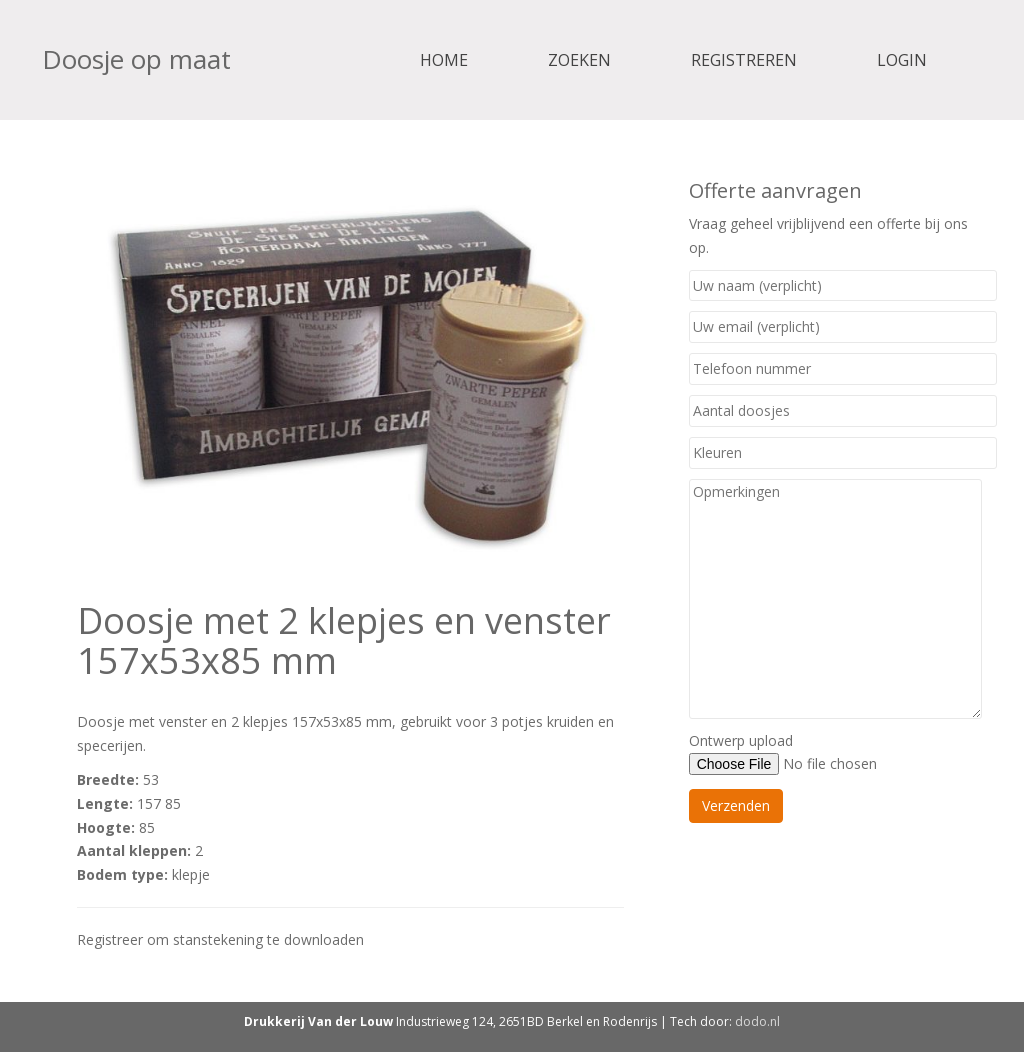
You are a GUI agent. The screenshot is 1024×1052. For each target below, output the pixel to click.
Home (444, 60)
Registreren (744, 60)
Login (902, 60)
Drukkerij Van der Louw (318, 1021)
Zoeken (579, 60)
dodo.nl (757, 1021)
